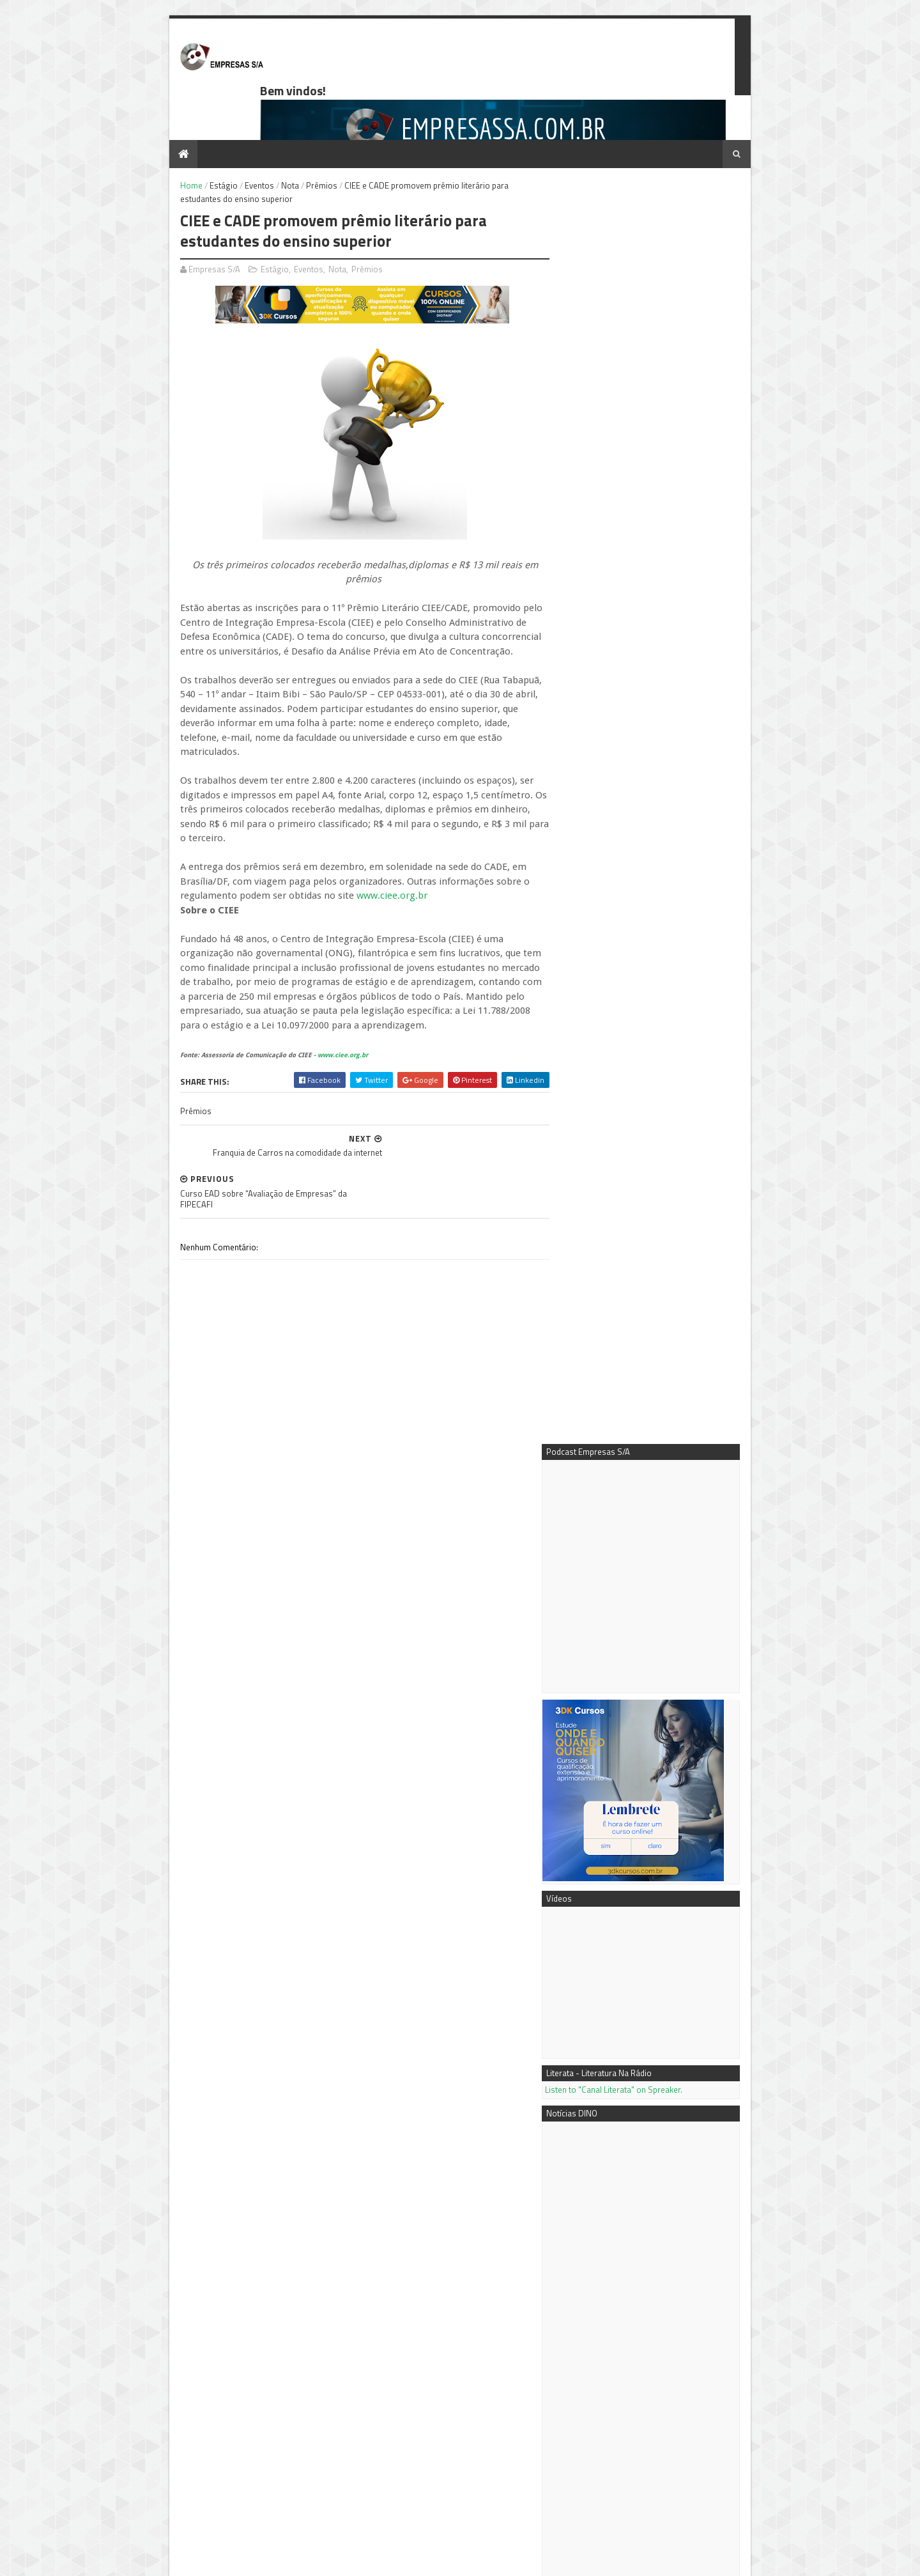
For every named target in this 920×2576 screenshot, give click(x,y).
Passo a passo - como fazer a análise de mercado (683, 2155)
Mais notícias (591, 1858)
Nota (268, 142)
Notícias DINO (595, 2379)
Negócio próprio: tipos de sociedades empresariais (683, 2201)
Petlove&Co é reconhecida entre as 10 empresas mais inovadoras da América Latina (659, 1748)
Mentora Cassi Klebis (608, 2337)
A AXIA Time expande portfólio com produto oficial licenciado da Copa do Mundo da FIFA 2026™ (661, 1523)
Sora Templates (222, 2560)
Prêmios (300, 142)
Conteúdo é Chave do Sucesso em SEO (676, 2109)
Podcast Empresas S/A (612, 2322)
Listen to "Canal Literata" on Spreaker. (635, 781)
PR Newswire (594, 2393)
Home (169, 142)
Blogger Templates (290, 2560)
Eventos (237, 142)
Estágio (202, 142)
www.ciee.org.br (370, 810)
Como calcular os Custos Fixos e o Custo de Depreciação (677, 2247)
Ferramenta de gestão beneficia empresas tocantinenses (240, 2472)
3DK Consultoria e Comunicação (628, 2351)
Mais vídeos (639, 1858)
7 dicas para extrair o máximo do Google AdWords (652, 1909)
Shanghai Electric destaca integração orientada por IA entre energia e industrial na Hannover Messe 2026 (651, 1421)
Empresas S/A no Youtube (617, 2365)
